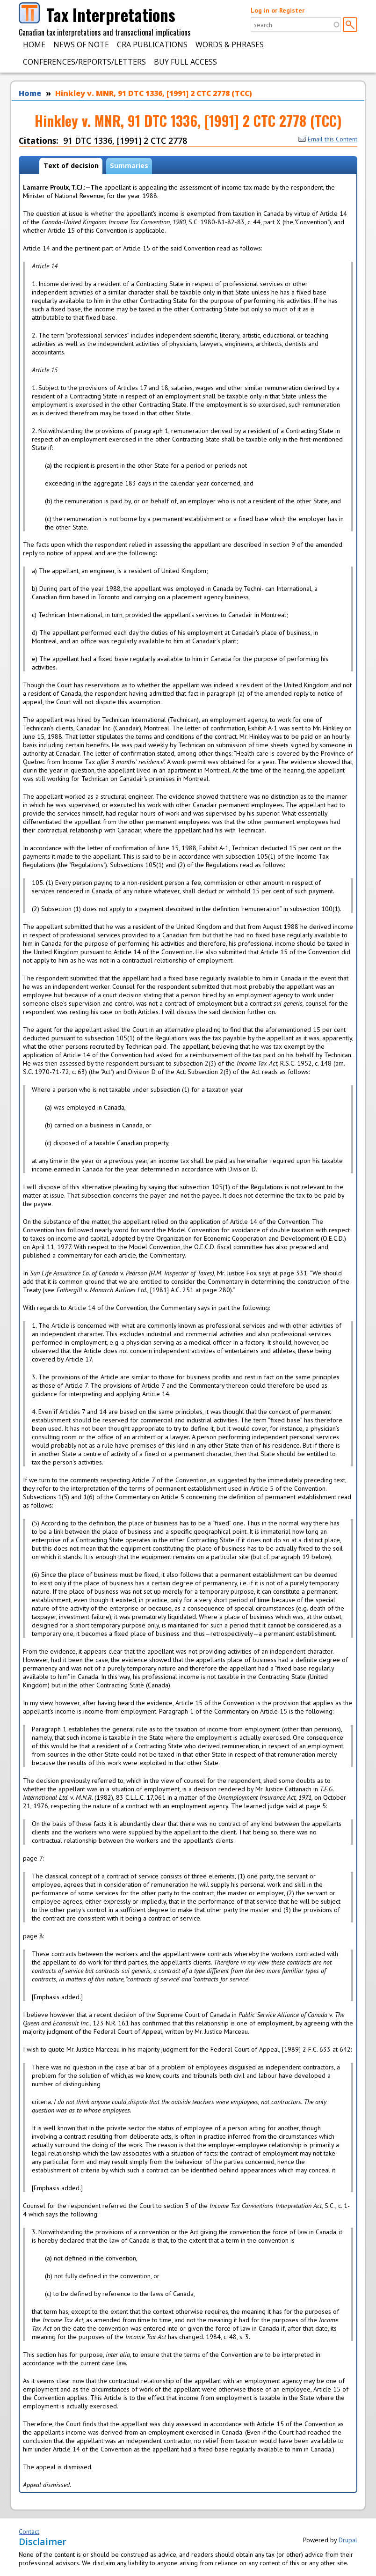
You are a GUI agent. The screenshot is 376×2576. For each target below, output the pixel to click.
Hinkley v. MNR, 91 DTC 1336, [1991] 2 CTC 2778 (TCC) (153, 93)
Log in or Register (277, 10)
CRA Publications (152, 44)
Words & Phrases (229, 44)
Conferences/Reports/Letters (84, 62)
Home (34, 44)
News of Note (81, 44)
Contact (29, 2531)
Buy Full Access (185, 62)
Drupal (348, 2540)
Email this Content (327, 139)
